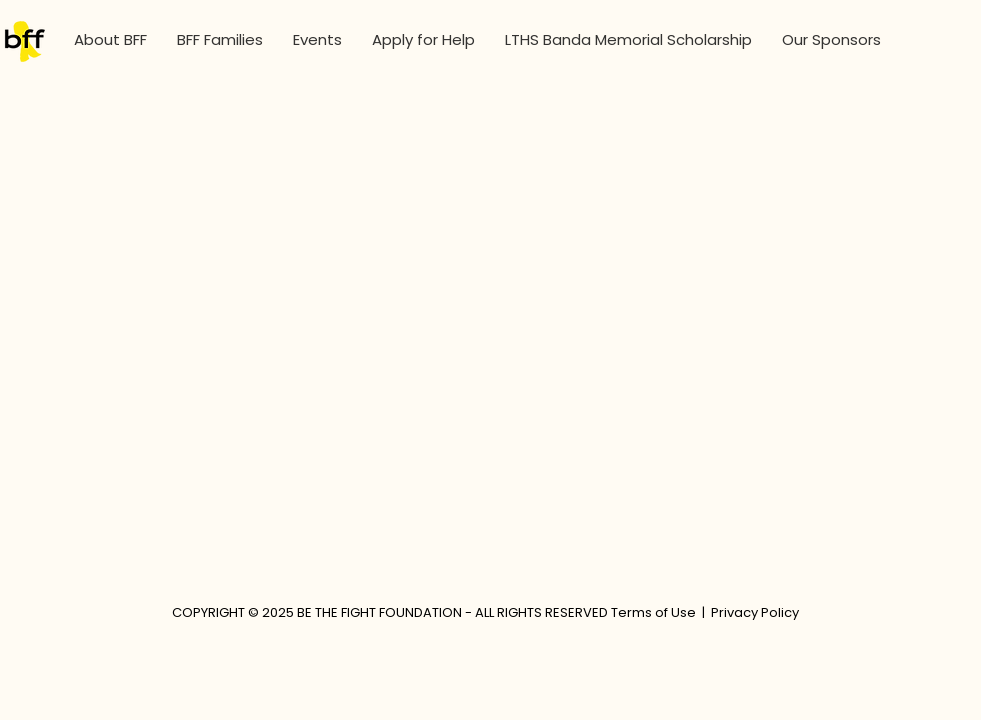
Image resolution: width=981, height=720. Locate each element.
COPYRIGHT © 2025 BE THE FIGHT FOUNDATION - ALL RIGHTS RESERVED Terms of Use (434, 612)
